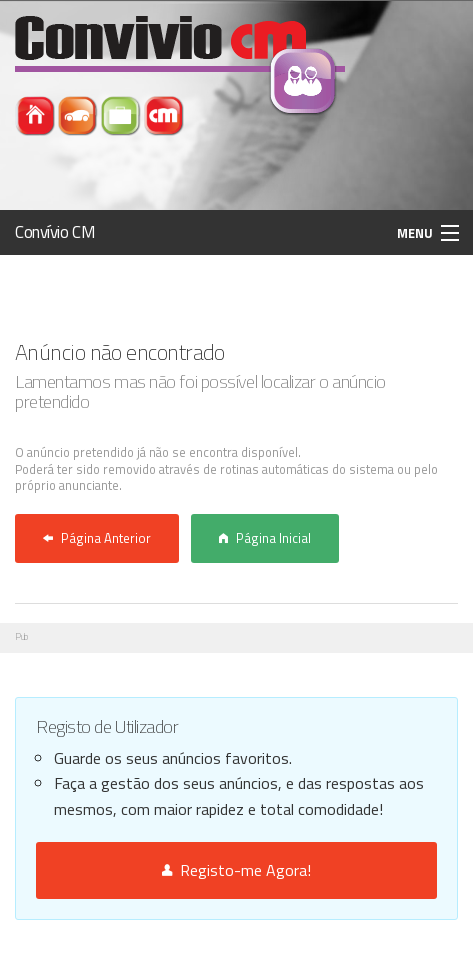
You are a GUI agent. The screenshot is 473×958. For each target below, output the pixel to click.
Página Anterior (97, 538)
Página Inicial (265, 538)
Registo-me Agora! (236, 870)
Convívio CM (55, 232)
